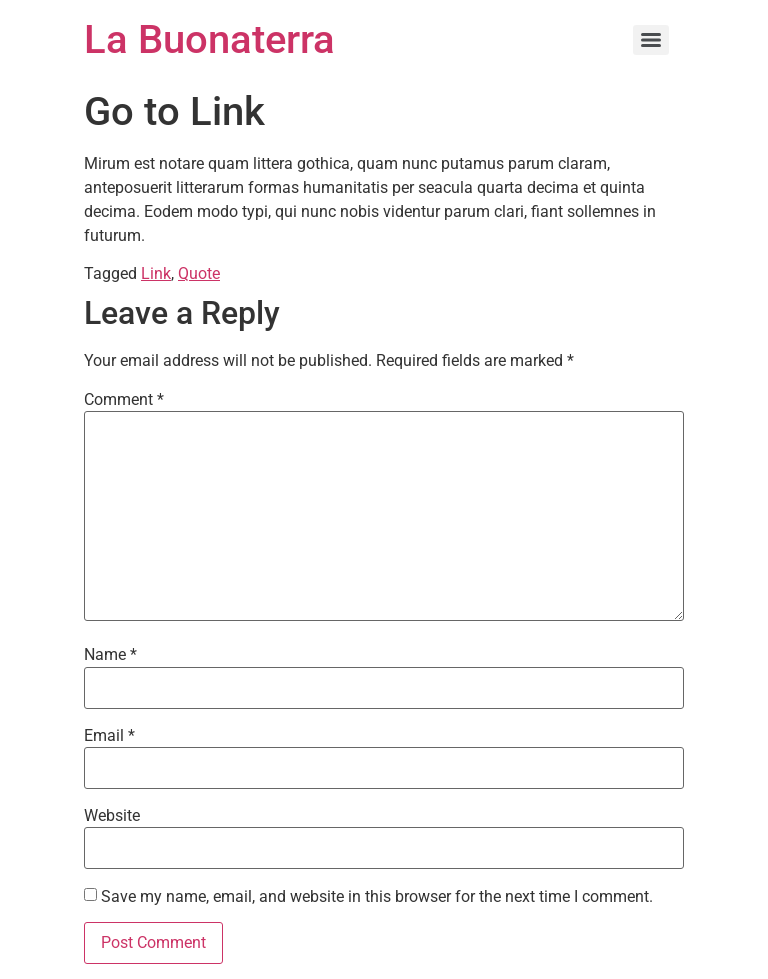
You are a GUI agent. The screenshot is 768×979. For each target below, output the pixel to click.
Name (110, 655)
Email (109, 736)
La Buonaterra (209, 39)
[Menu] (651, 40)
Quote (199, 273)
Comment (124, 400)
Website (112, 816)
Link (156, 273)
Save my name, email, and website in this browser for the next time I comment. (377, 897)
